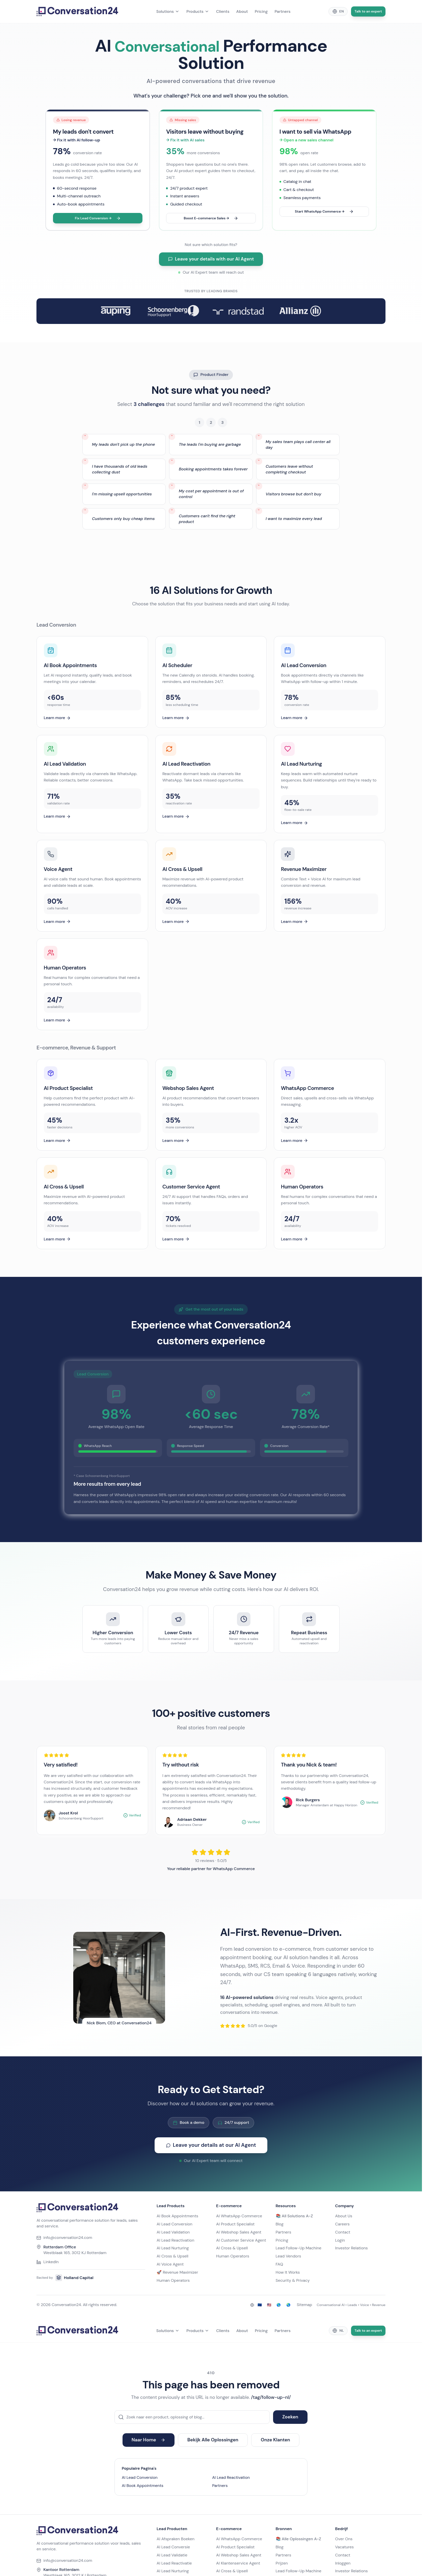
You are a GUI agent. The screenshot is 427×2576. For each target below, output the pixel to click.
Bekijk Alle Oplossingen (212, 2440)
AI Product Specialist (235, 2224)
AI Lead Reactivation (175, 2240)
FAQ (279, 2264)
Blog (280, 2224)
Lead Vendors (288, 2256)
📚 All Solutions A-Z (294, 2216)
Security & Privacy (293, 2280)
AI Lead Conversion (174, 2224)
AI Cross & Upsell (172, 2256)
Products (197, 11)
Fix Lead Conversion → (98, 218)
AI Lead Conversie (173, 2547)
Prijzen (282, 2563)
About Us (343, 2216)
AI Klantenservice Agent (238, 2563)
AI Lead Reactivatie (174, 2563)
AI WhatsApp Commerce (239, 2216)
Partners (282, 11)
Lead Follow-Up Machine (299, 2248)
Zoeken (290, 2417)
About (242, 11)
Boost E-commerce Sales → (211, 218)
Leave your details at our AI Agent (211, 2149)
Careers (342, 2224)
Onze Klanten (275, 2440)
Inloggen (343, 2563)
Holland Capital (74, 2277)
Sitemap (304, 2304)
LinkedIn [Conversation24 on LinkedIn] (47, 2262)
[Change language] (337, 11)
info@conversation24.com (64, 2237)
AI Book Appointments (177, 2216)
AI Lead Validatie (172, 2555)
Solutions (168, 11)
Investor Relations (351, 2248)
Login (340, 2240)
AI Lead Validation (173, 2232)
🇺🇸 (269, 2305)
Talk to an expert (368, 11)
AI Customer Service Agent (241, 2240)
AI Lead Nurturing (173, 2248)
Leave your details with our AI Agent (211, 259)
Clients (222, 11)
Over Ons (344, 2539)
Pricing (261, 11)
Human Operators (173, 2280)
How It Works (288, 2272)
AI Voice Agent (170, 2264)
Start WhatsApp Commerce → (324, 211)
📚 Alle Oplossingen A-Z (298, 2539)
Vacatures (344, 2547)
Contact (342, 2232)
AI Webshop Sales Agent (238, 2232)
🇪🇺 (260, 2305)
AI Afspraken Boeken (175, 2539)
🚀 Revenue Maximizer (177, 2272)
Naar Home (148, 2440)
